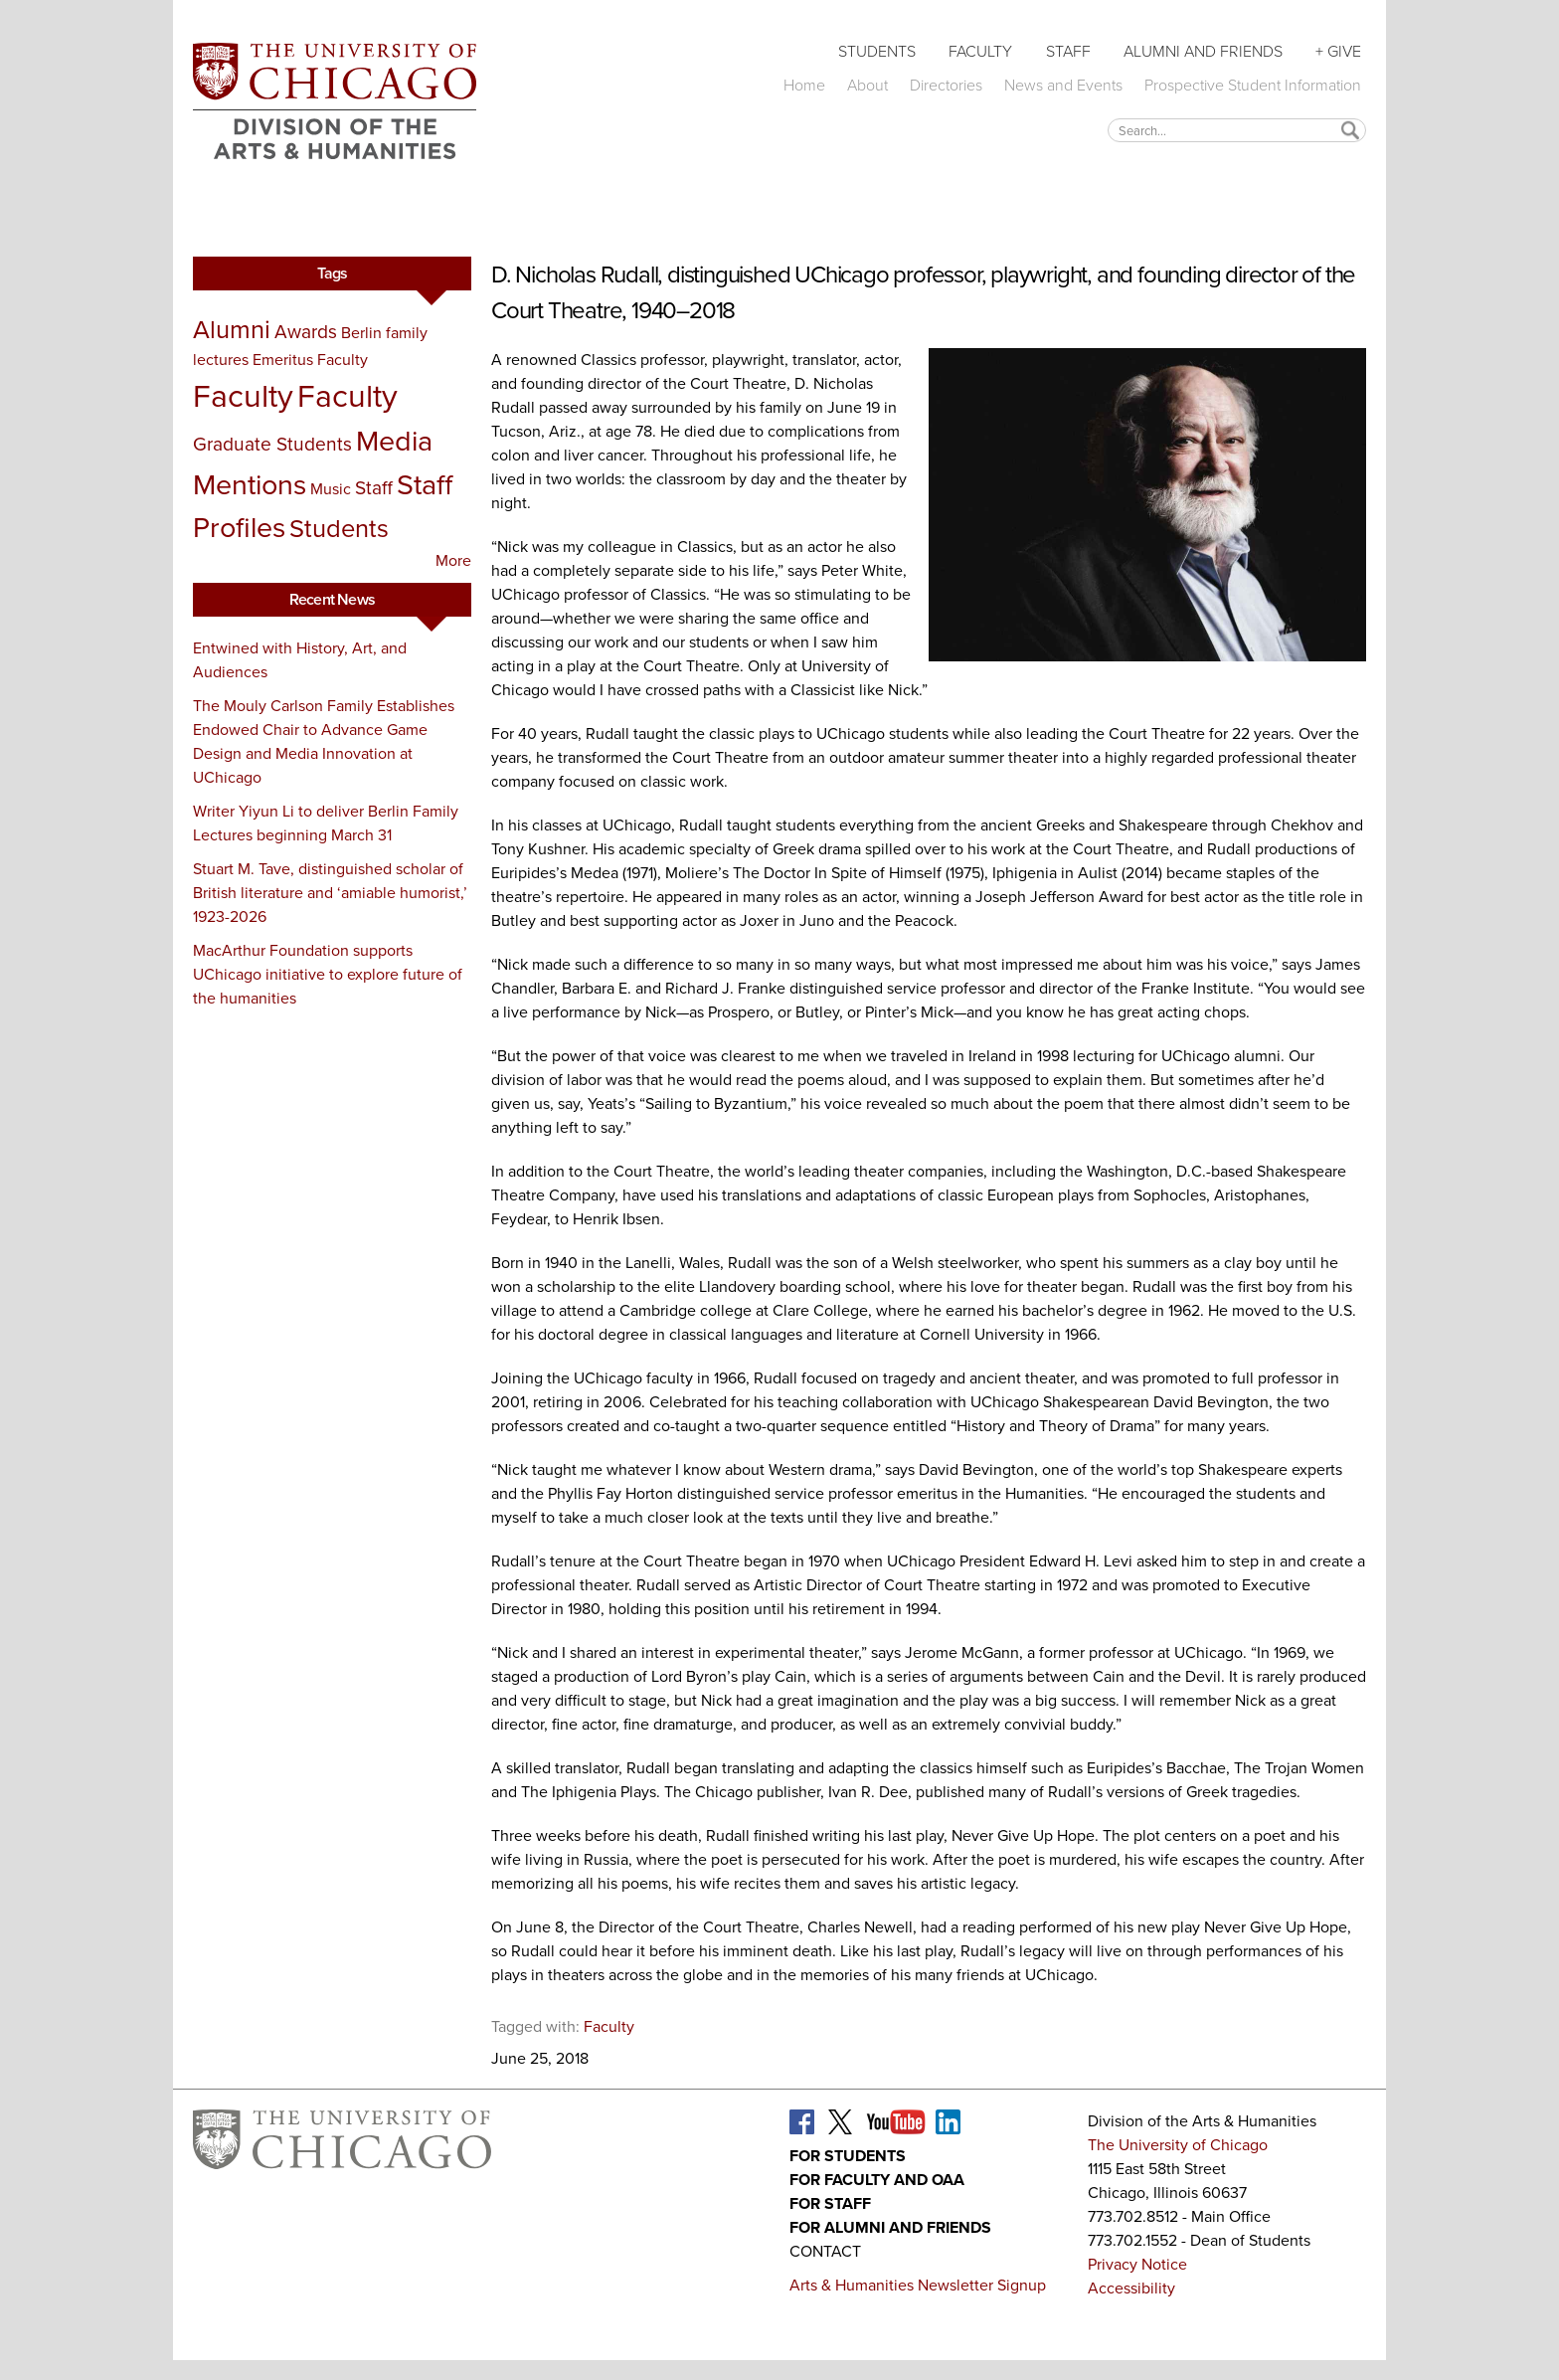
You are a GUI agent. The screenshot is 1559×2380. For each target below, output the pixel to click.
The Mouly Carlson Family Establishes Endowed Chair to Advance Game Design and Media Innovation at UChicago (323, 741)
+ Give (1338, 51)
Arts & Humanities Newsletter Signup (917, 2285)
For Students (847, 2155)
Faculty (980, 51)
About (867, 85)
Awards (305, 331)
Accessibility (1131, 2288)
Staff (1068, 51)
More (453, 560)
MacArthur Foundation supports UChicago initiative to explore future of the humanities (327, 974)
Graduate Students (272, 444)
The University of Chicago (1178, 2144)
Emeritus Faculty (310, 359)
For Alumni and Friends (890, 2227)
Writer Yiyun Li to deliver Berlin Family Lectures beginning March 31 (325, 823)
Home (804, 85)
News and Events (1063, 85)
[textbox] (1237, 129)
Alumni (231, 329)
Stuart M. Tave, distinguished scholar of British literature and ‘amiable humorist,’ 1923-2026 (330, 892)
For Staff (830, 2203)
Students (877, 51)
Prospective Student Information (1252, 85)
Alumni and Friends (1203, 51)
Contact (825, 2251)
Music (330, 488)
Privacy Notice (1137, 2264)
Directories (946, 85)
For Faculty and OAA (876, 2179)
